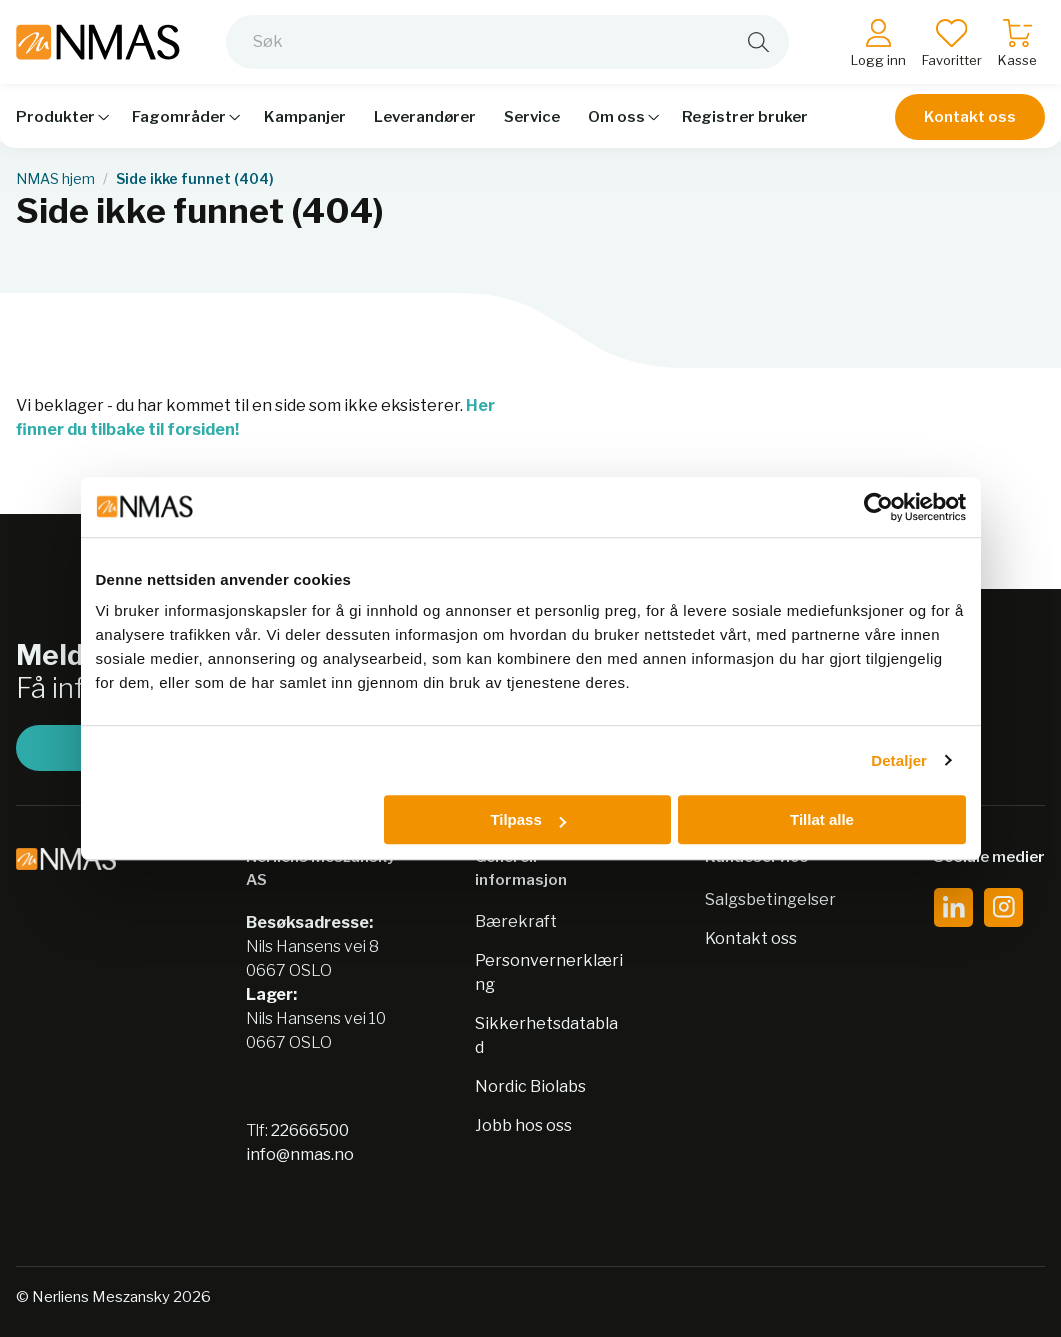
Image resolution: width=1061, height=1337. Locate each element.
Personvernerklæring (549, 972)
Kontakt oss (970, 122)
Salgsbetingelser (770, 899)
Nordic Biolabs (530, 1086)
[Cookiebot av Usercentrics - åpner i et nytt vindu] (878, 507)
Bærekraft (516, 921)
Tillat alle (822, 819)
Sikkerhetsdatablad (546, 1035)
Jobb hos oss (523, 1125)
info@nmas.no (300, 1154)
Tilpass (527, 819)
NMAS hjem (55, 179)
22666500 (310, 1130)
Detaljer (899, 760)
